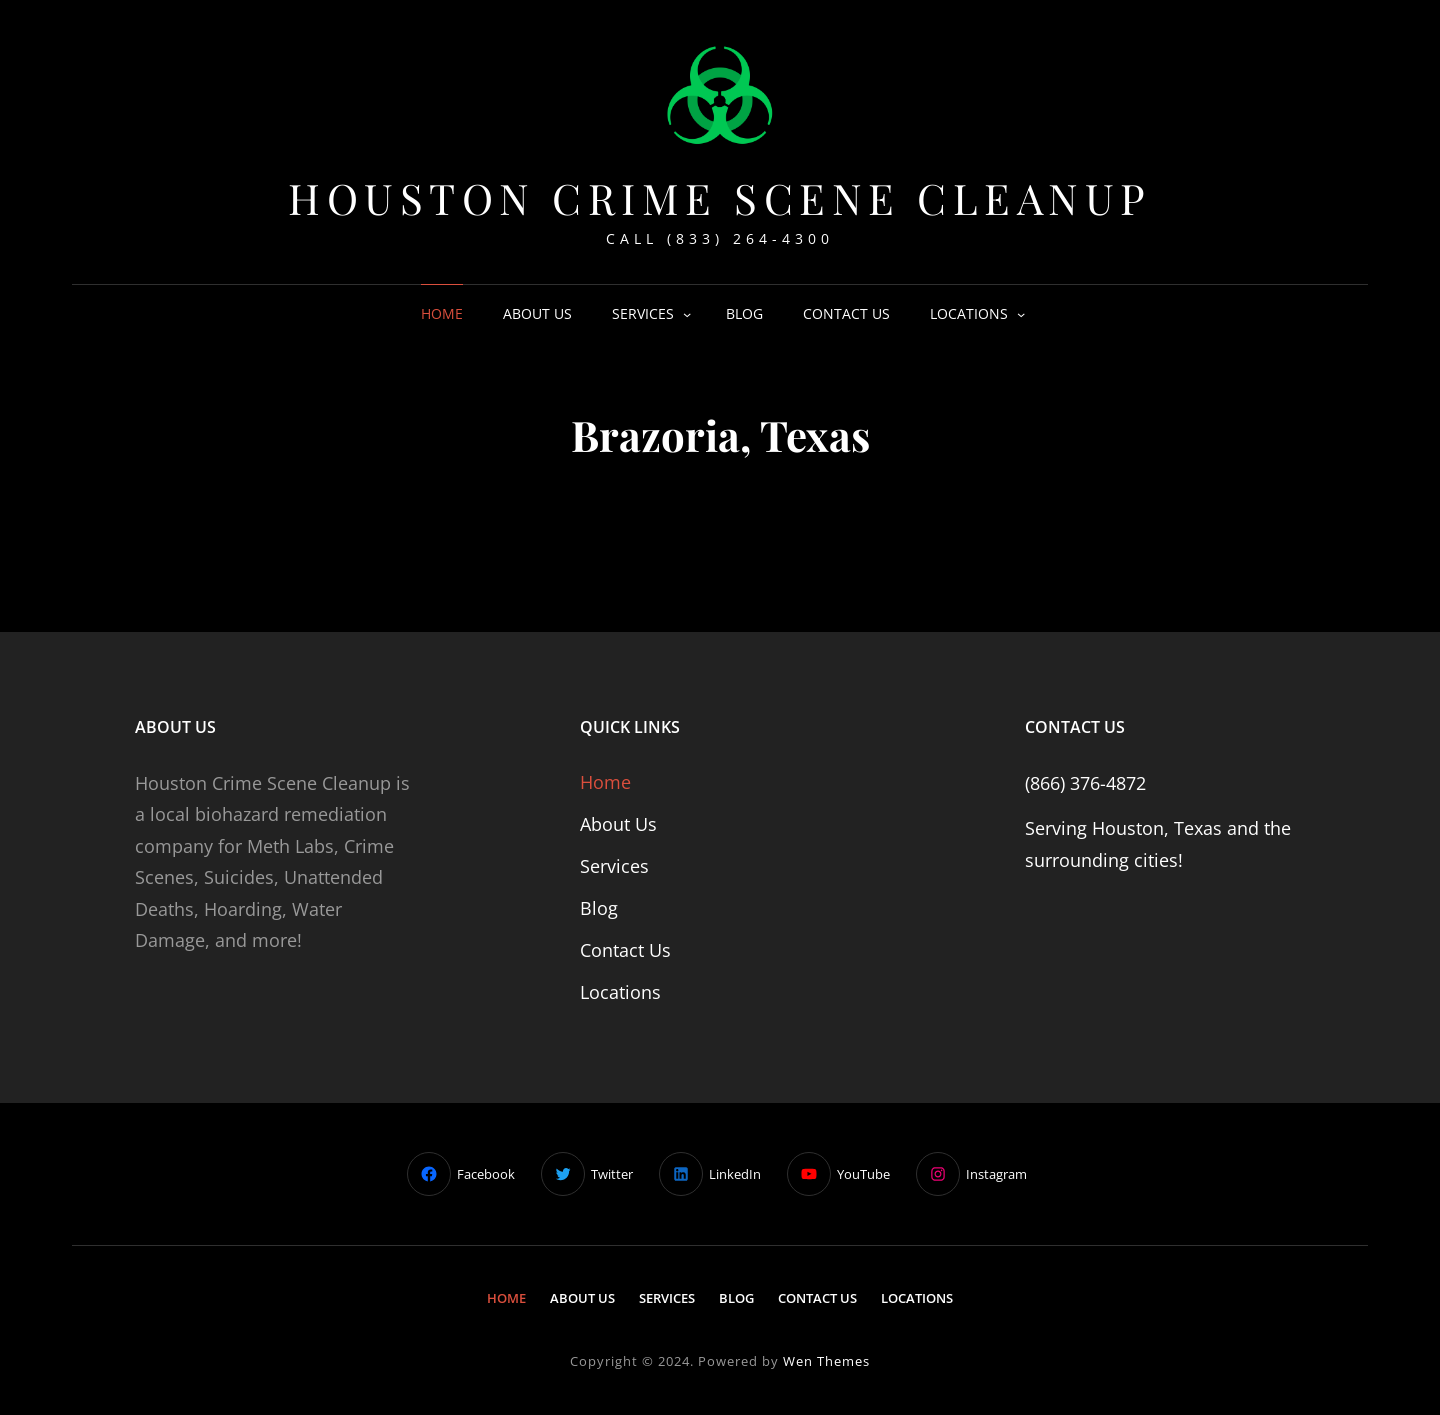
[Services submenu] (687, 314)
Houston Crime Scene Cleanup (720, 198)
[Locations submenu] (1021, 314)
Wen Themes (826, 1361)
